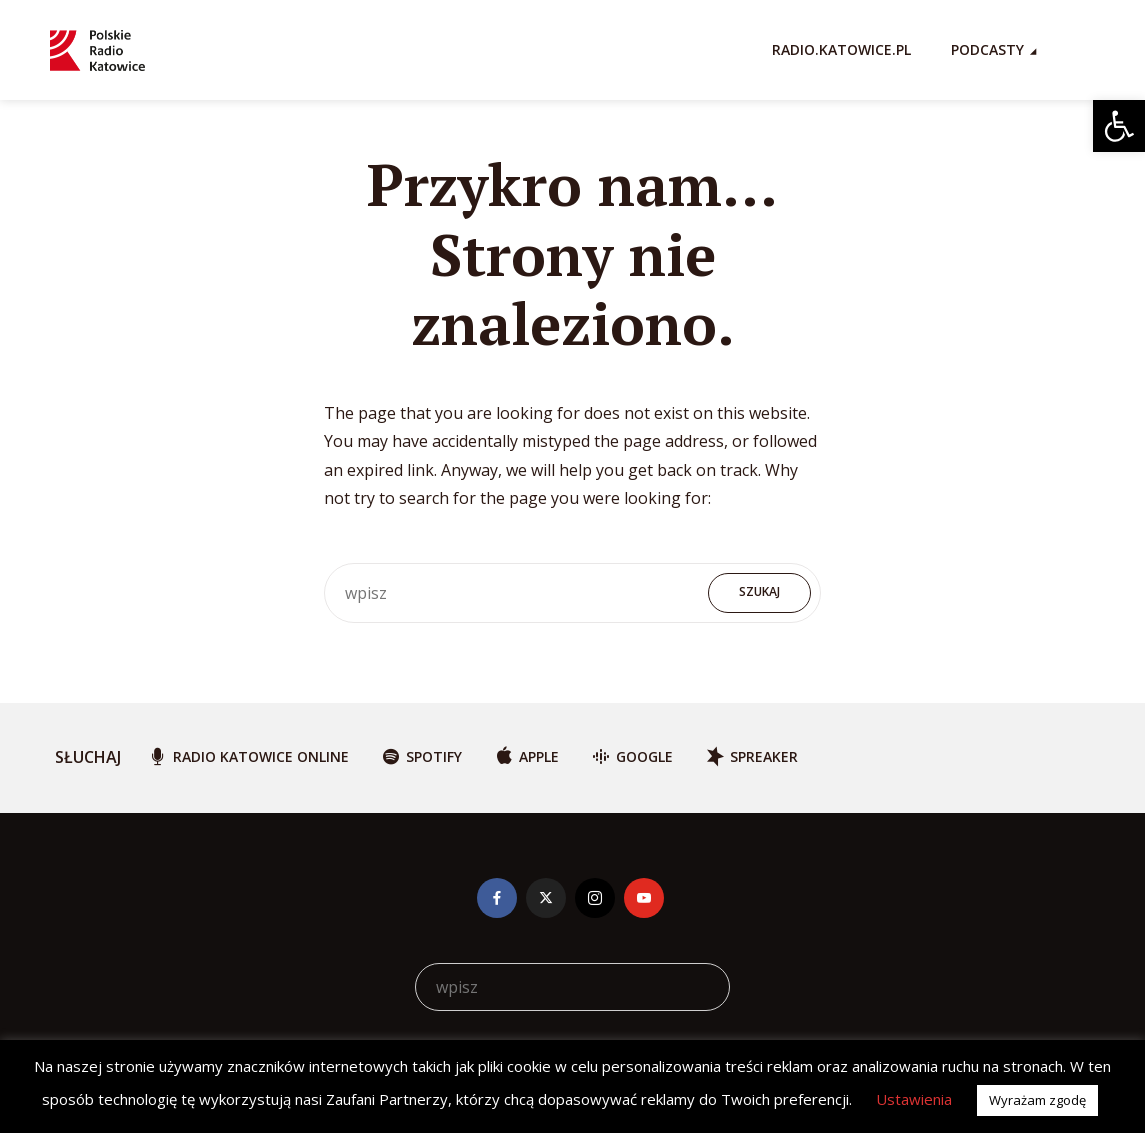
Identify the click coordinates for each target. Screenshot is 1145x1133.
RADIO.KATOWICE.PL (841, 49)
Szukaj (759, 591)
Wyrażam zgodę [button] (1037, 1100)
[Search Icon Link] (1085, 50)
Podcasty (987, 49)
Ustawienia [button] (914, 1099)
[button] (1119, 126)
